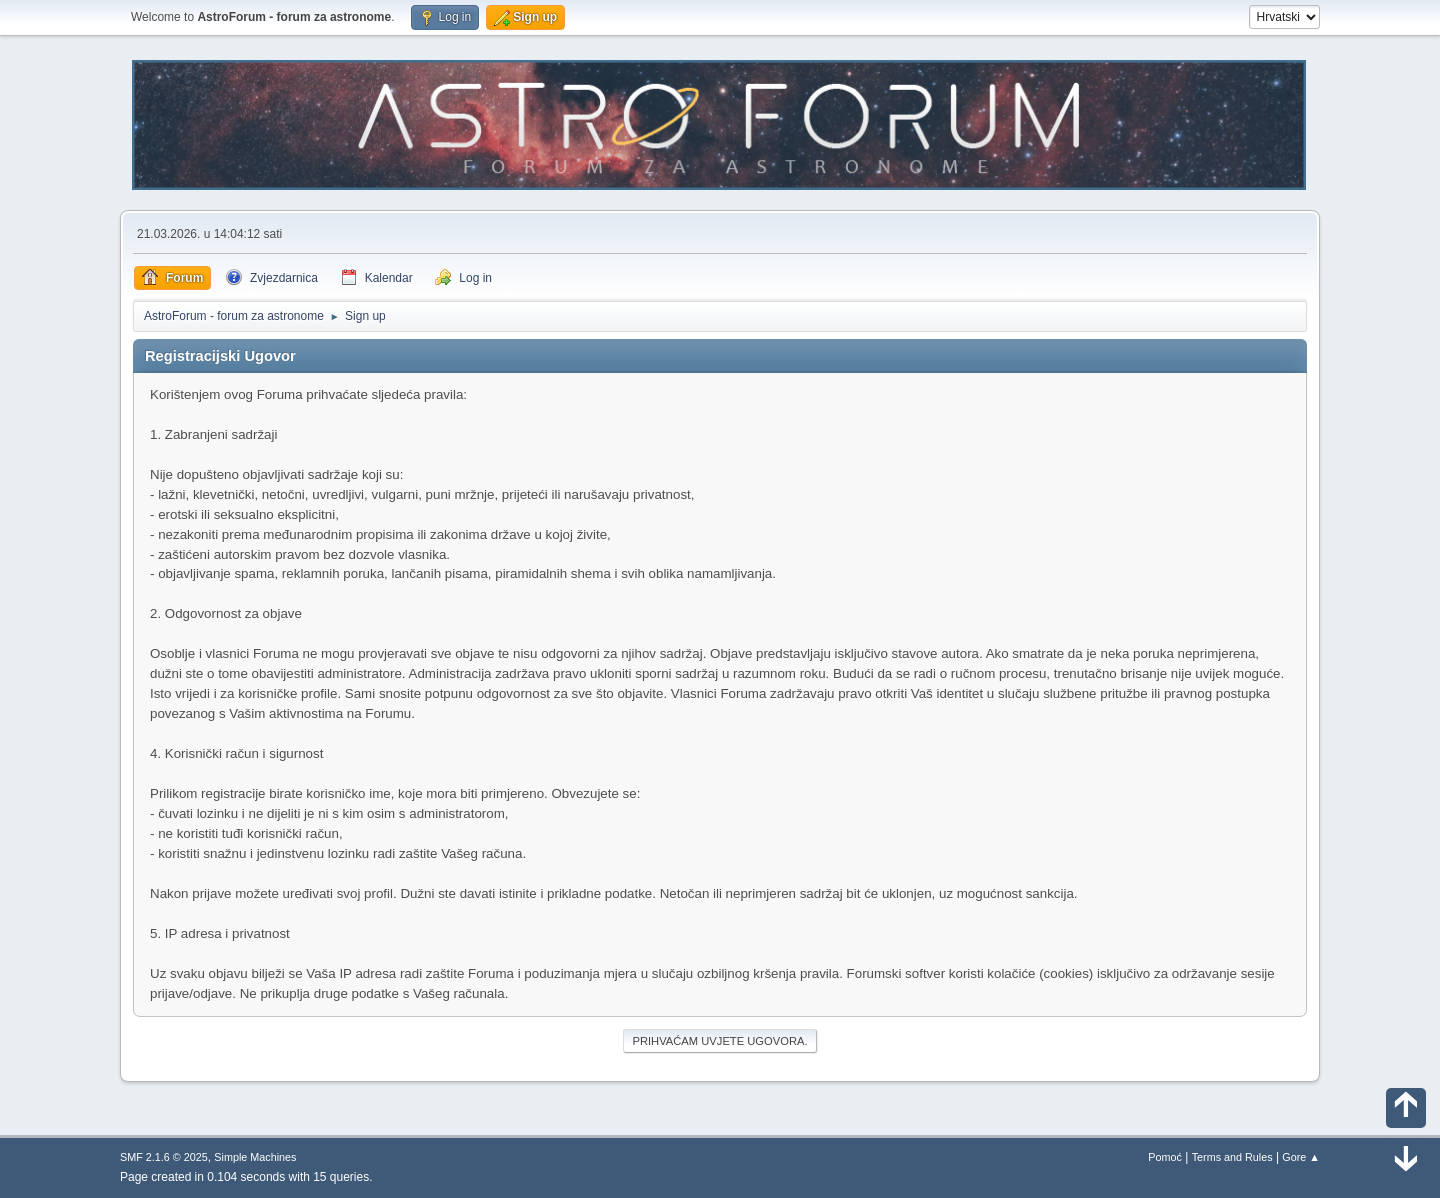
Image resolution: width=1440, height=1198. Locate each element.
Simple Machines (255, 1157)
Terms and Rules (1232, 1157)
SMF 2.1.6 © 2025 (164, 1157)
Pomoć (1165, 1157)
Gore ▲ (1301, 1157)
